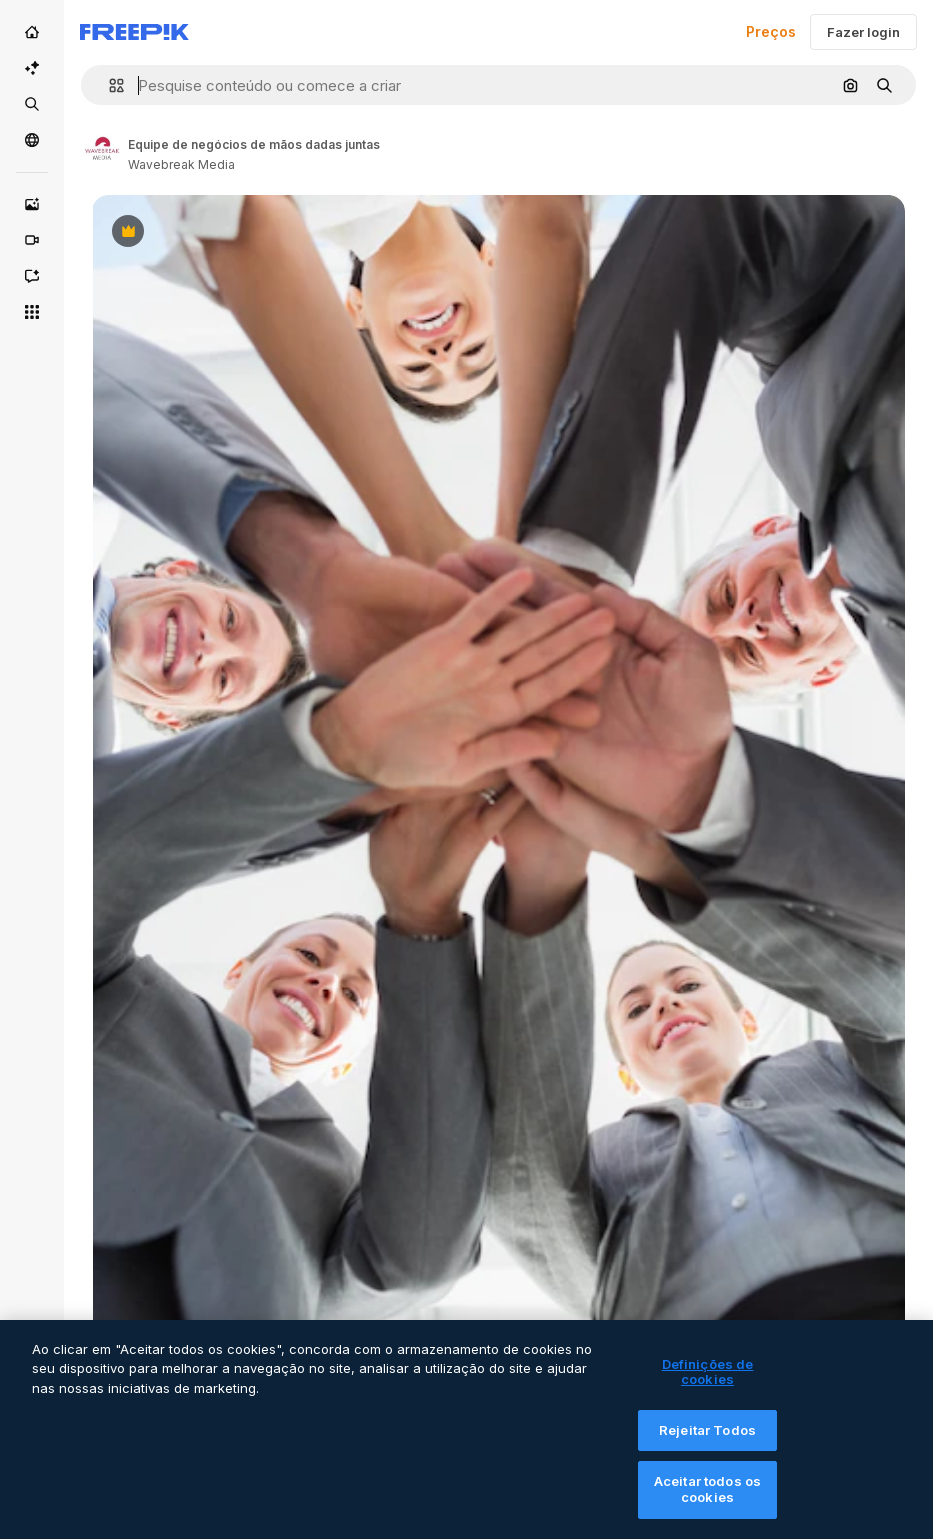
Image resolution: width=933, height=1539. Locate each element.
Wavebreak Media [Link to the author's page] (181, 164)
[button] (108, 85)
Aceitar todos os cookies (707, 1503)
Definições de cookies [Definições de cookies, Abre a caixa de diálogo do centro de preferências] (708, 1385)
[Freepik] (134, 32)
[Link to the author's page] (102, 152)
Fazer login (863, 32)
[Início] (32, 32)
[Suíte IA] (32, 68)
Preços (771, 31)
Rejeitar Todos (707, 1443)
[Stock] (32, 104)
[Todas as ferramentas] (32, 312)
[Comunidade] (32, 140)
